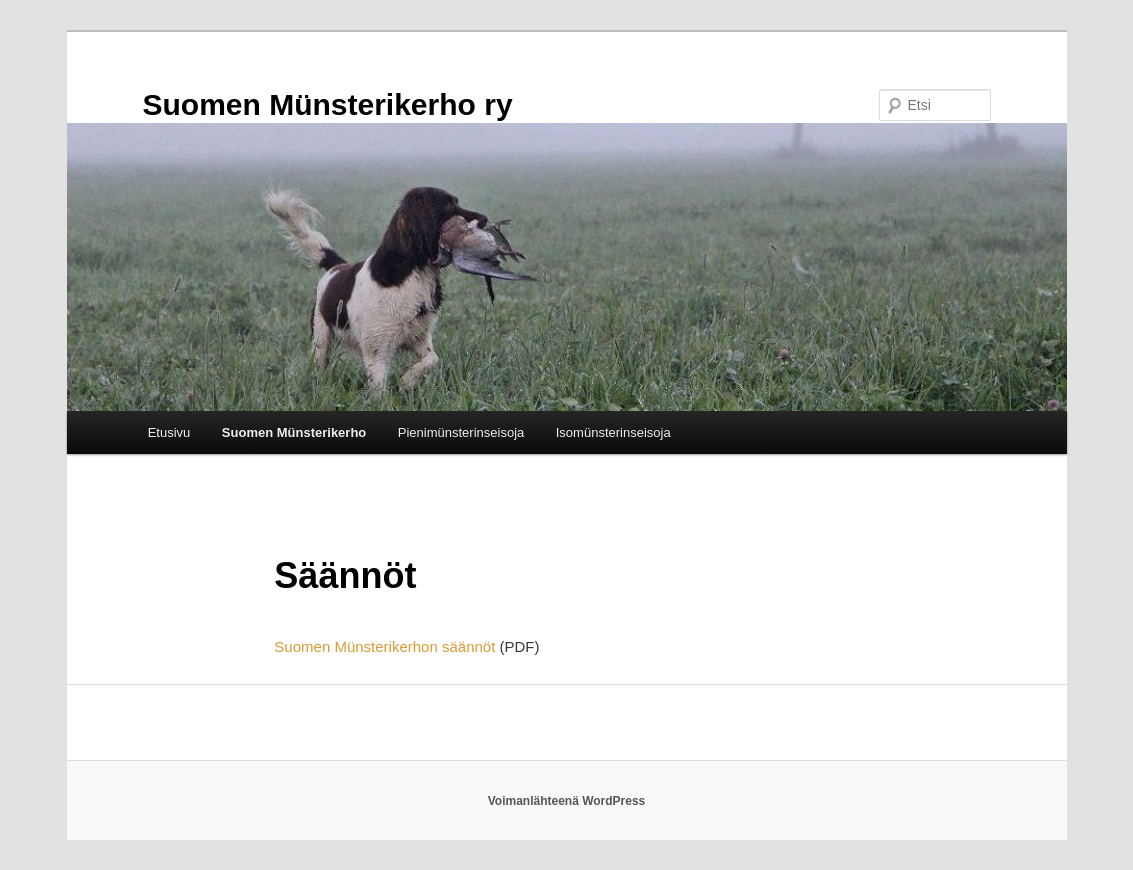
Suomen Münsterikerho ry (328, 104)
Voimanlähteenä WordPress (567, 801)
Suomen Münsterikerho (294, 432)
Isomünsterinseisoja (613, 432)
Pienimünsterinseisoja (461, 432)
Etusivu (169, 432)
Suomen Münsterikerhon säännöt (384, 646)
